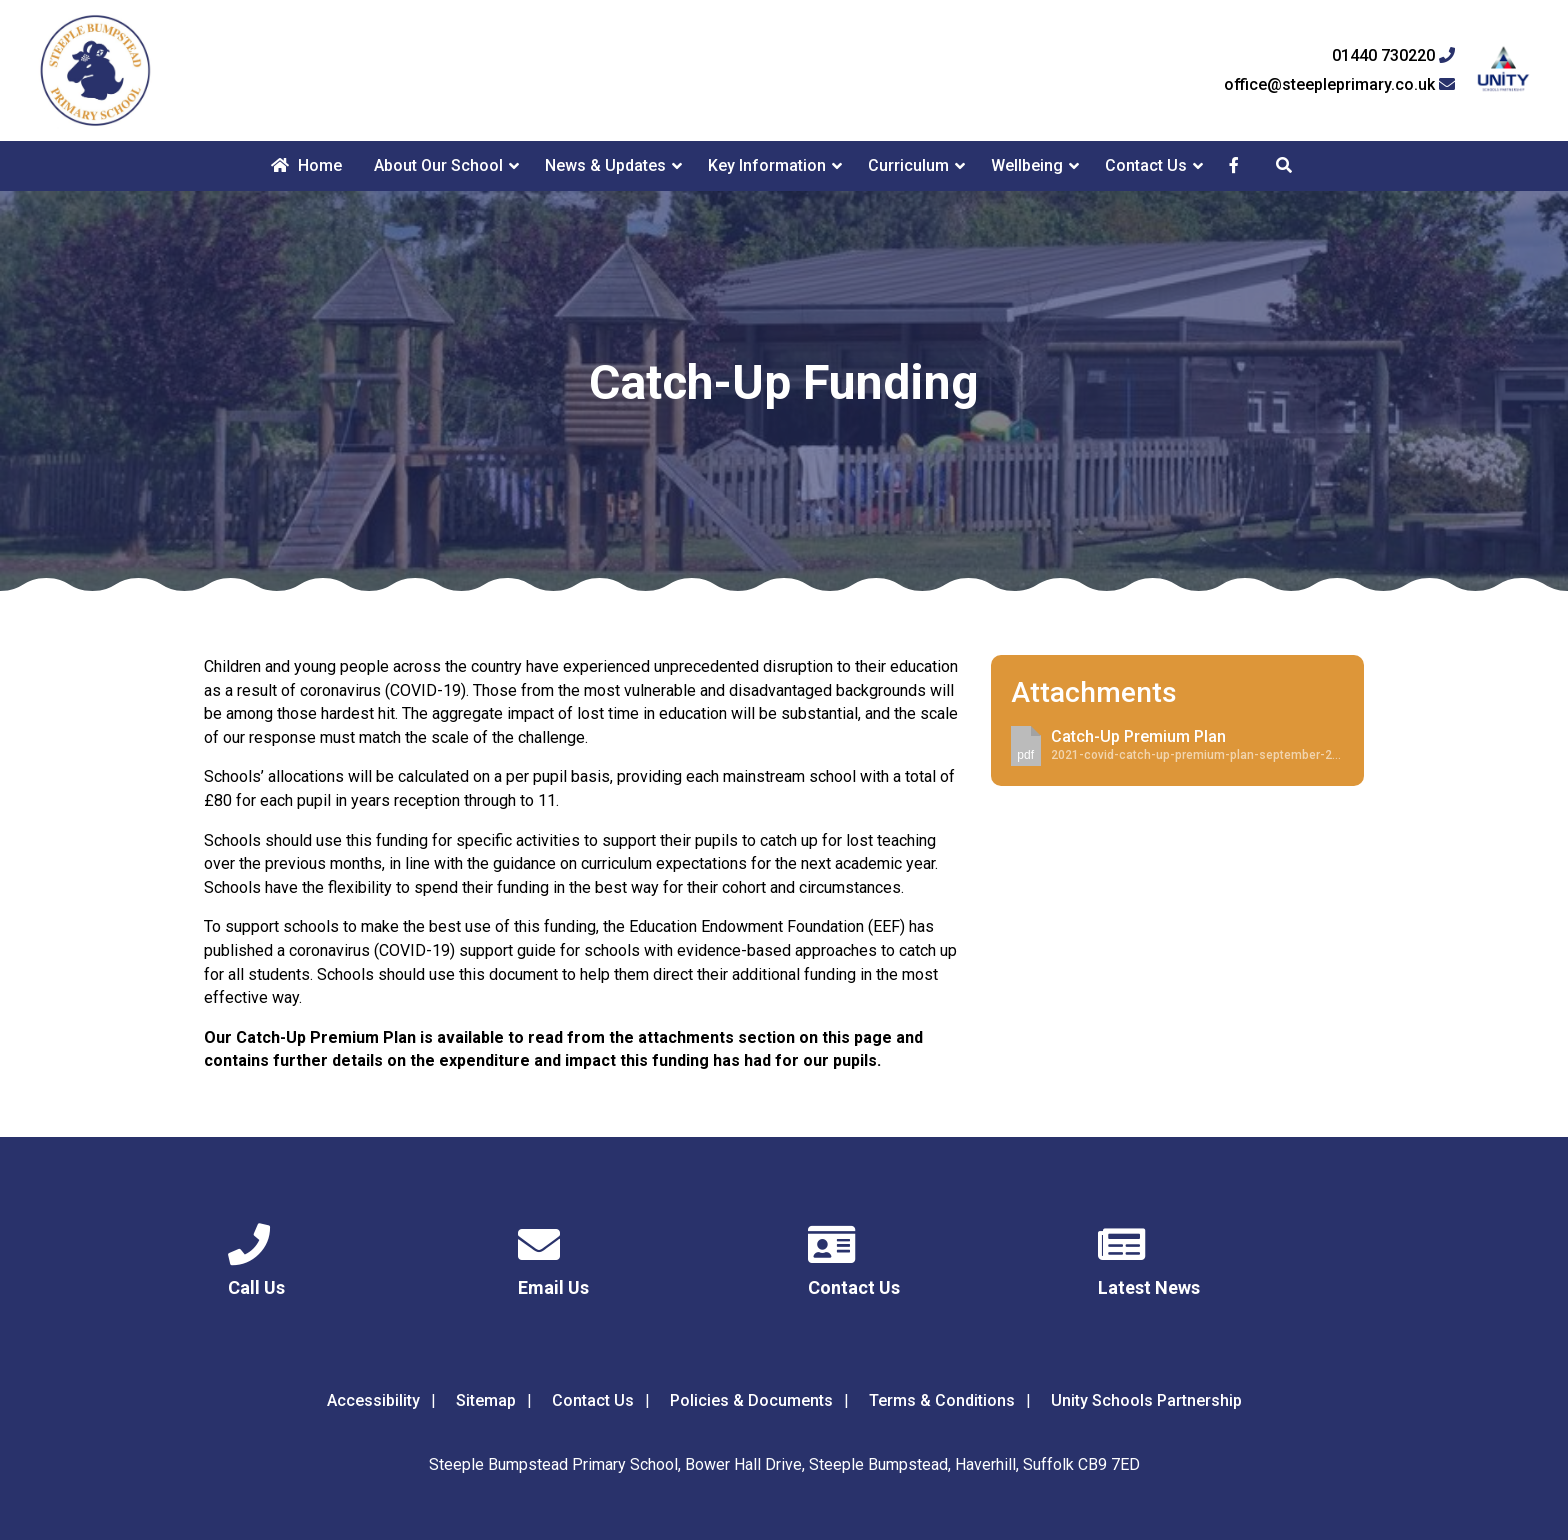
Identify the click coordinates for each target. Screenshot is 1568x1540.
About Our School (438, 165)
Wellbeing (1027, 165)
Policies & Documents (751, 1400)
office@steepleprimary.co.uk (1339, 85)
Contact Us (1146, 165)
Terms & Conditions (942, 1400)
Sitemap (486, 1400)
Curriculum (908, 165)
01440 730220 (1393, 56)
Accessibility (373, 1400)
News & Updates (605, 165)
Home (306, 165)
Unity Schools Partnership (1146, 1400)
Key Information (767, 165)
